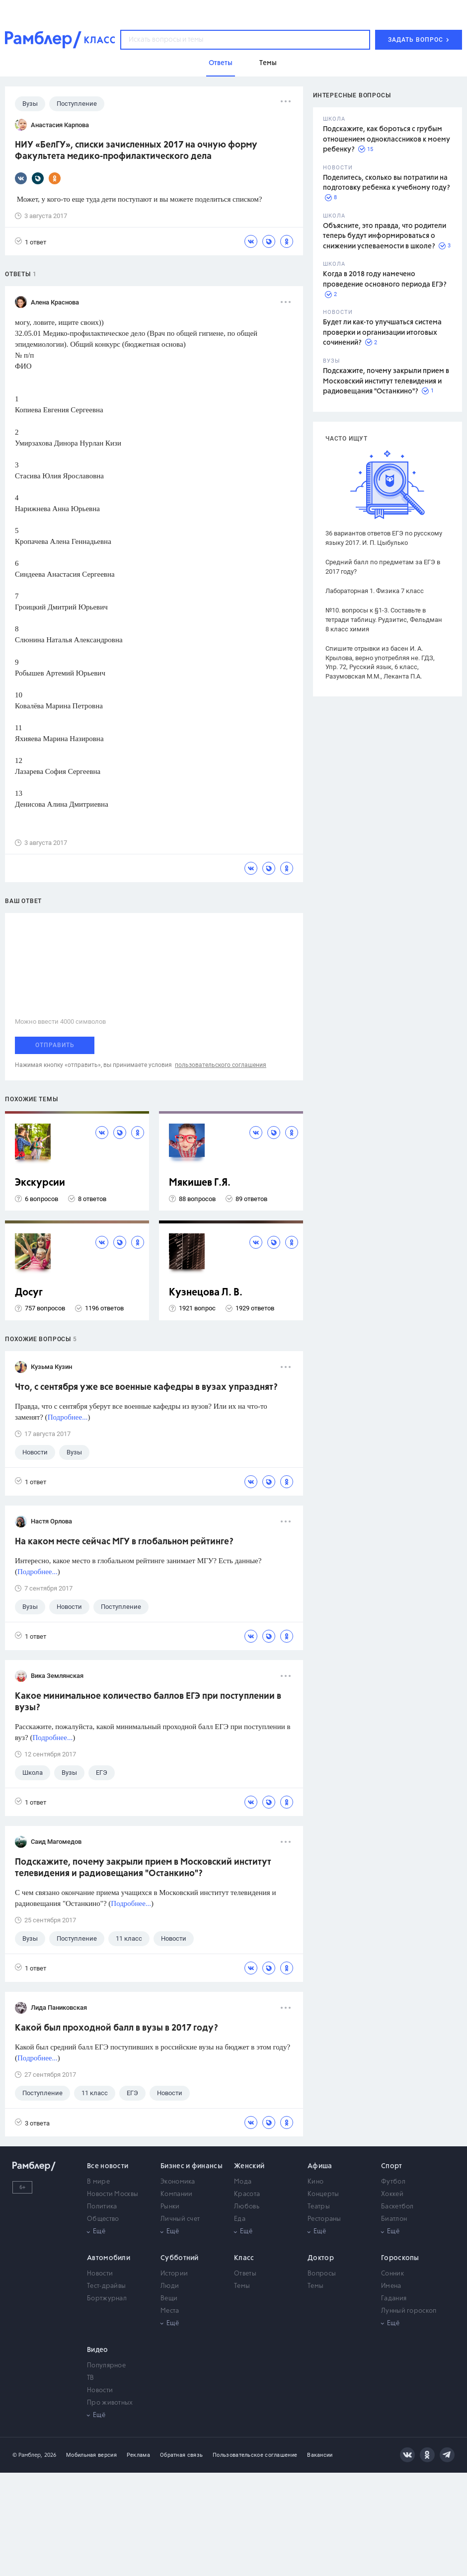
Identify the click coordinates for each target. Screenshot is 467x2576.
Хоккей (392, 2194)
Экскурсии (40, 1183)
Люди (169, 2286)
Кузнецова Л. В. (205, 1293)
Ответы (245, 2274)
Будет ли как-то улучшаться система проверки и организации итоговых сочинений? (382, 332)
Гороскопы (400, 2258)
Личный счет (180, 2219)
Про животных (110, 2403)
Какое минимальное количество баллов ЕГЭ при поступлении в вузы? (148, 1702)
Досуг (29, 1293)
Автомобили (108, 2258)
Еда (239, 2219)
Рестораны (324, 2219)
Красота (247, 2194)
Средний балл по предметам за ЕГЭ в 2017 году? (382, 566)
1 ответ (30, 241)
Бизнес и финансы (191, 2166)
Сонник (392, 2274)
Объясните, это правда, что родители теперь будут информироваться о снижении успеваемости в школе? (384, 236)
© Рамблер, (27, 2455)
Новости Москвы (112, 2194)
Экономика (177, 2182)
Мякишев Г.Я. (200, 1183)
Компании (176, 2194)
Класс (244, 2258)
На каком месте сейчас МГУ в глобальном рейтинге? (124, 1541)
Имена (391, 2286)
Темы (242, 2286)
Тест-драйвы (106, 2286)
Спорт (391, 2166)
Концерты (323, 2194)
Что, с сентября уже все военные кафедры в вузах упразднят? (146, 1387)
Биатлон (394, 2219)
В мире (98, 2182)
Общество (103, 2219)
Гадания (393, 2298)
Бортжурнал (107, 2298)
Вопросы (322, 2274)
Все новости (107, 2166)
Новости (100, 2274)
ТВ (90, 2378)
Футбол (393, 2182)
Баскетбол (397, 2206)
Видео (97, 2350)
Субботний (179, 2258)
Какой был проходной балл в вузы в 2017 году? (116, 2028)
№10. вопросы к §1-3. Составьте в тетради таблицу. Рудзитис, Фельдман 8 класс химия (383, 619)
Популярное (106, 2365)
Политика (102, 2206)
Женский (249, 2166)
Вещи (168, 2298)
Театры (319, 2206)
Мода (242, 2182)
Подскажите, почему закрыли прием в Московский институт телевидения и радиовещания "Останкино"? (386, 381)
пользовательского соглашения (220, 1064)
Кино (315, 2182)
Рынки (170, 2206)
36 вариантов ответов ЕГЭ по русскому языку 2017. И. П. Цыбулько (383, 538)
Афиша (320, 2166)
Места (169, 2311)
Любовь (246, 2206)
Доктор (321, 2258)
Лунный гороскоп (409, 2311)
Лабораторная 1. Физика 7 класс (374, 591)
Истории (174, 2274)
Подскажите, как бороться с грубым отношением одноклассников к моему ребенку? (386, 139)
